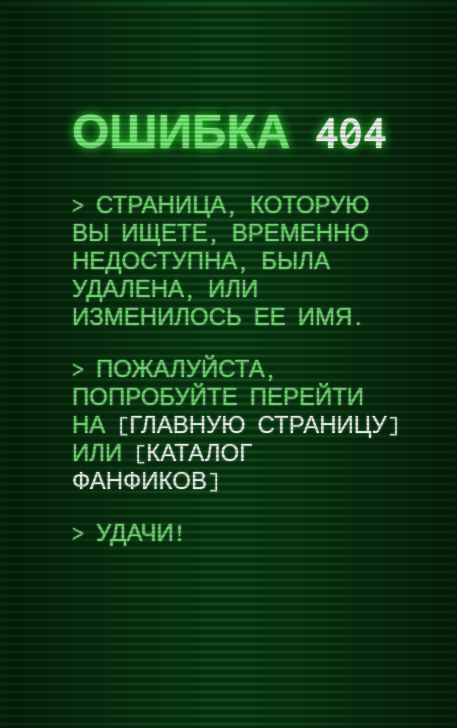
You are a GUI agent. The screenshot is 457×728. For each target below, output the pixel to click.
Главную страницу (257, 425)
